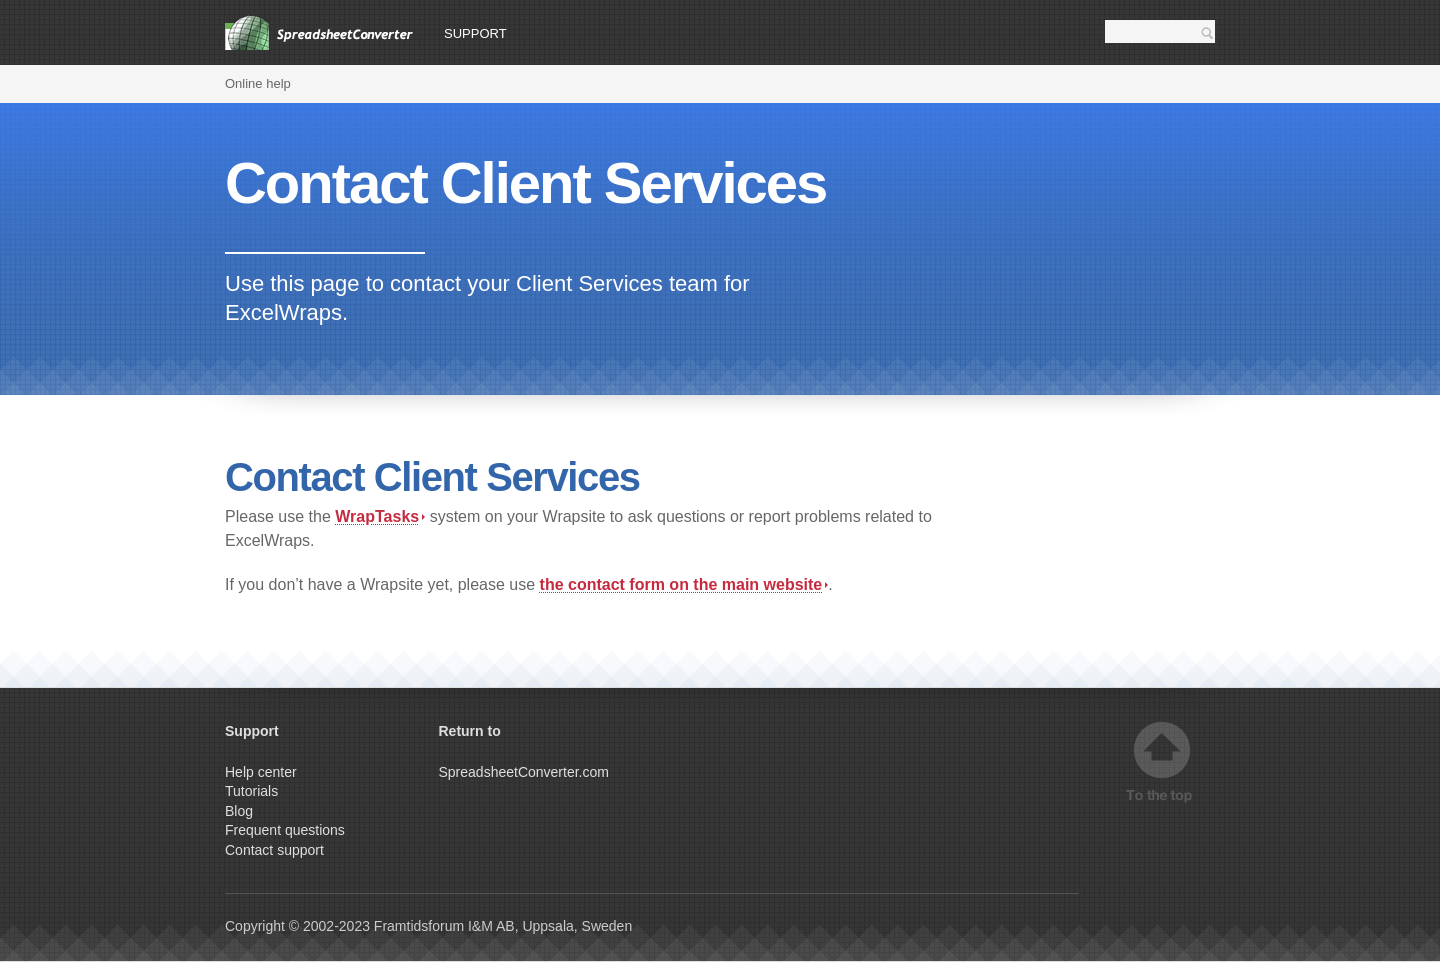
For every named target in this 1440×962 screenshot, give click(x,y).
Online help (258, 83)
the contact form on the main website (684, 584)
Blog (239, 811)
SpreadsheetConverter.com (524, 772)
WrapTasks (380, 516)
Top (1162, 762)
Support (475, 33)
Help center (261, 772)
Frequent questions (285, 830)
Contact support (274, 850)
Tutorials (251, 791)
